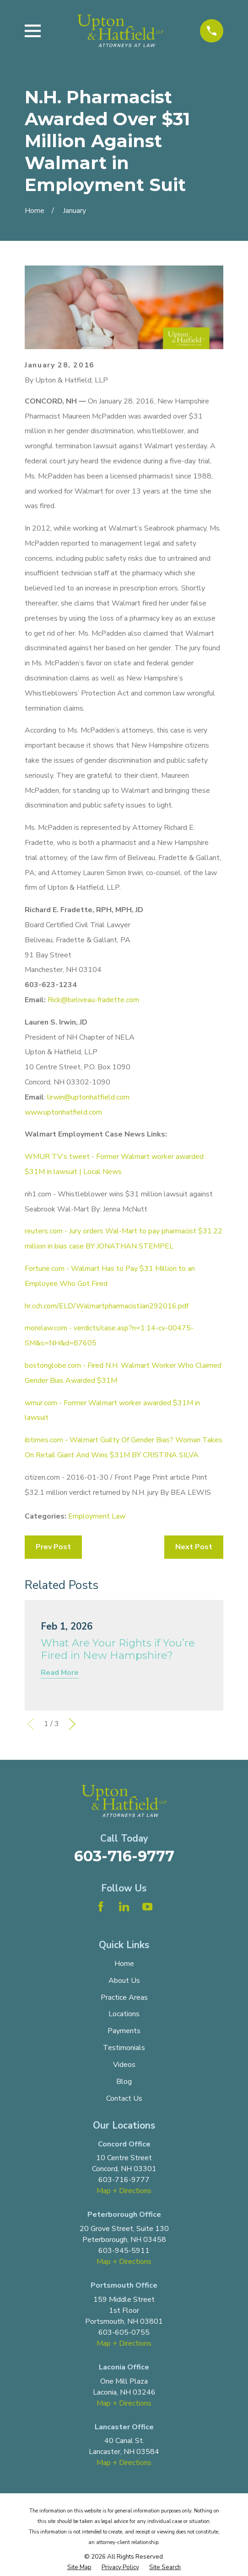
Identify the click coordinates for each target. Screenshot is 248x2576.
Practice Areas (124, 1997)
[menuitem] (79, 2567)
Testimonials (124, 2048)
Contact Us (124, 2098)
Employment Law (96, 1516)
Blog (124, 2082)
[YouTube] (147, 1906)
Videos (124, 2065)
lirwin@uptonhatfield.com (88, 1097)
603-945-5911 (124, 2251)
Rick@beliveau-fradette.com (93, 1000)
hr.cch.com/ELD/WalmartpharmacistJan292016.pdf (107, 1306)
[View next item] (72, 1724)
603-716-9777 (124, 1856)
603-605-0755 (124, 2332)
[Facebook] (101, 1906)
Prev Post (53, 1547)
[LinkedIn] (124, 1906)
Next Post (193, 1547)
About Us (124, 1981)
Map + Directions (124, 2191)
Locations (124, 2014)
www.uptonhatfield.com (63, 1112)
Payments (124, 2031)
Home (124, 1964)
